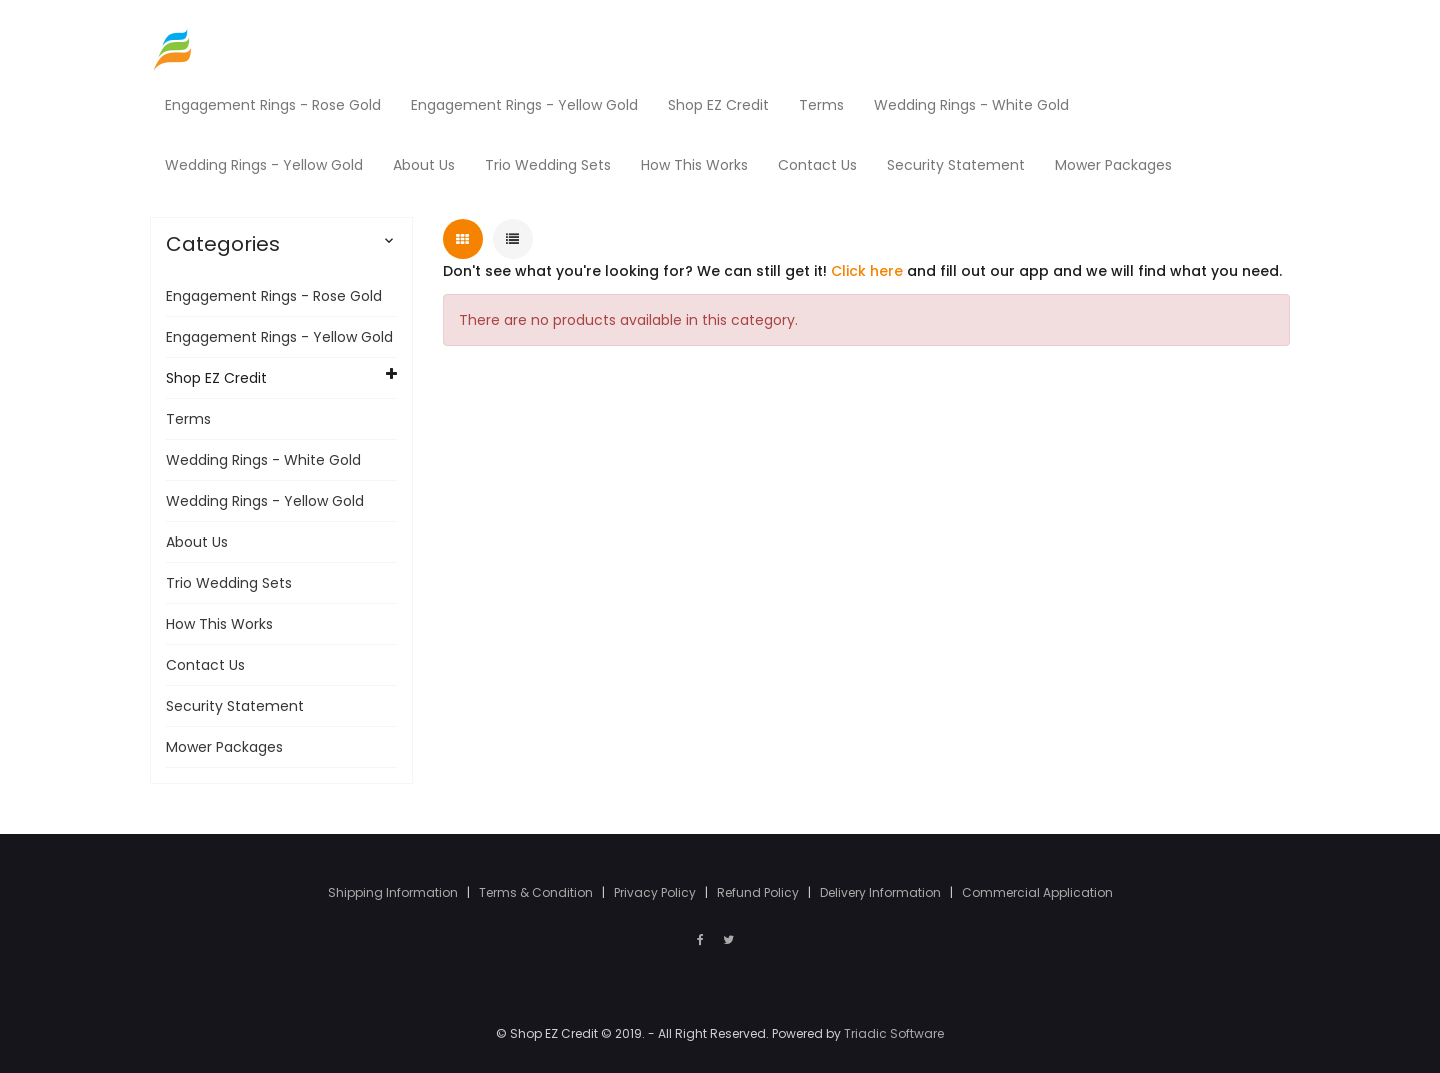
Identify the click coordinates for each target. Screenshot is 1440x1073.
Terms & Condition (537, 892)
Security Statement (235, 706)
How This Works (219, 624)
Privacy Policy (656, 892)
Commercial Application (1037, 892)
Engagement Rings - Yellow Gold (279, 337)
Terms (188, 419)
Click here (867, 271)
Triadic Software (894, 1033)
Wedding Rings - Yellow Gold (265, 501)
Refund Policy (759, 892)
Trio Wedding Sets (229, 583)
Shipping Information (394, 892)
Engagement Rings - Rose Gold (274, 296)
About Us (197, 542)
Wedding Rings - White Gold (263, 460)
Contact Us (205, 665)
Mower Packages (224, 747)
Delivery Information (882, 892)
